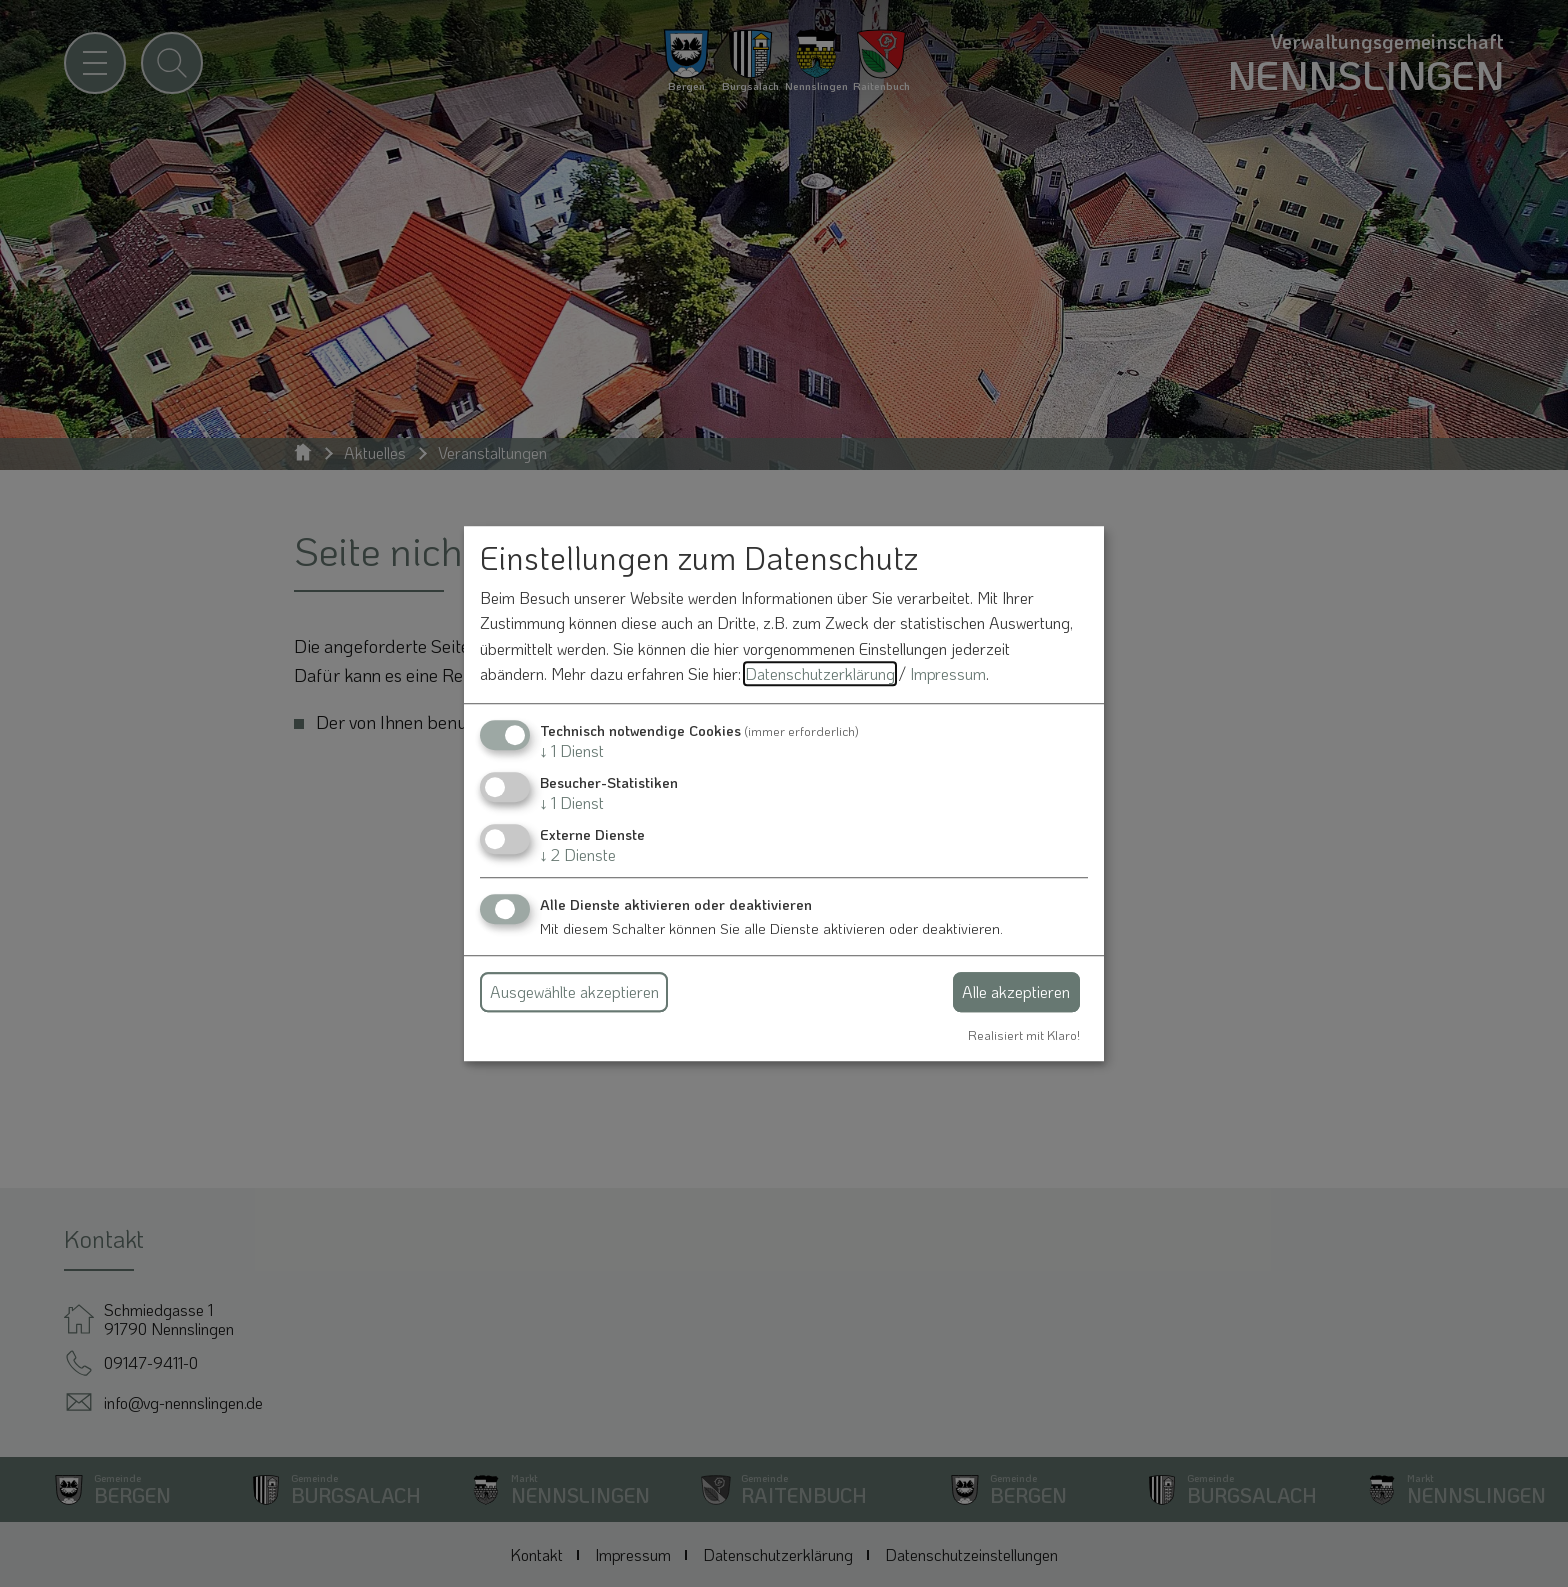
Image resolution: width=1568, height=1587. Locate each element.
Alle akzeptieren (1016, 991)
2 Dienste (578, 855)
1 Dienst (572, 750)
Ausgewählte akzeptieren (574, 991)
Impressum (948, 674)
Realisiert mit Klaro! (1024, 1035)
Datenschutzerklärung (820, 674)
